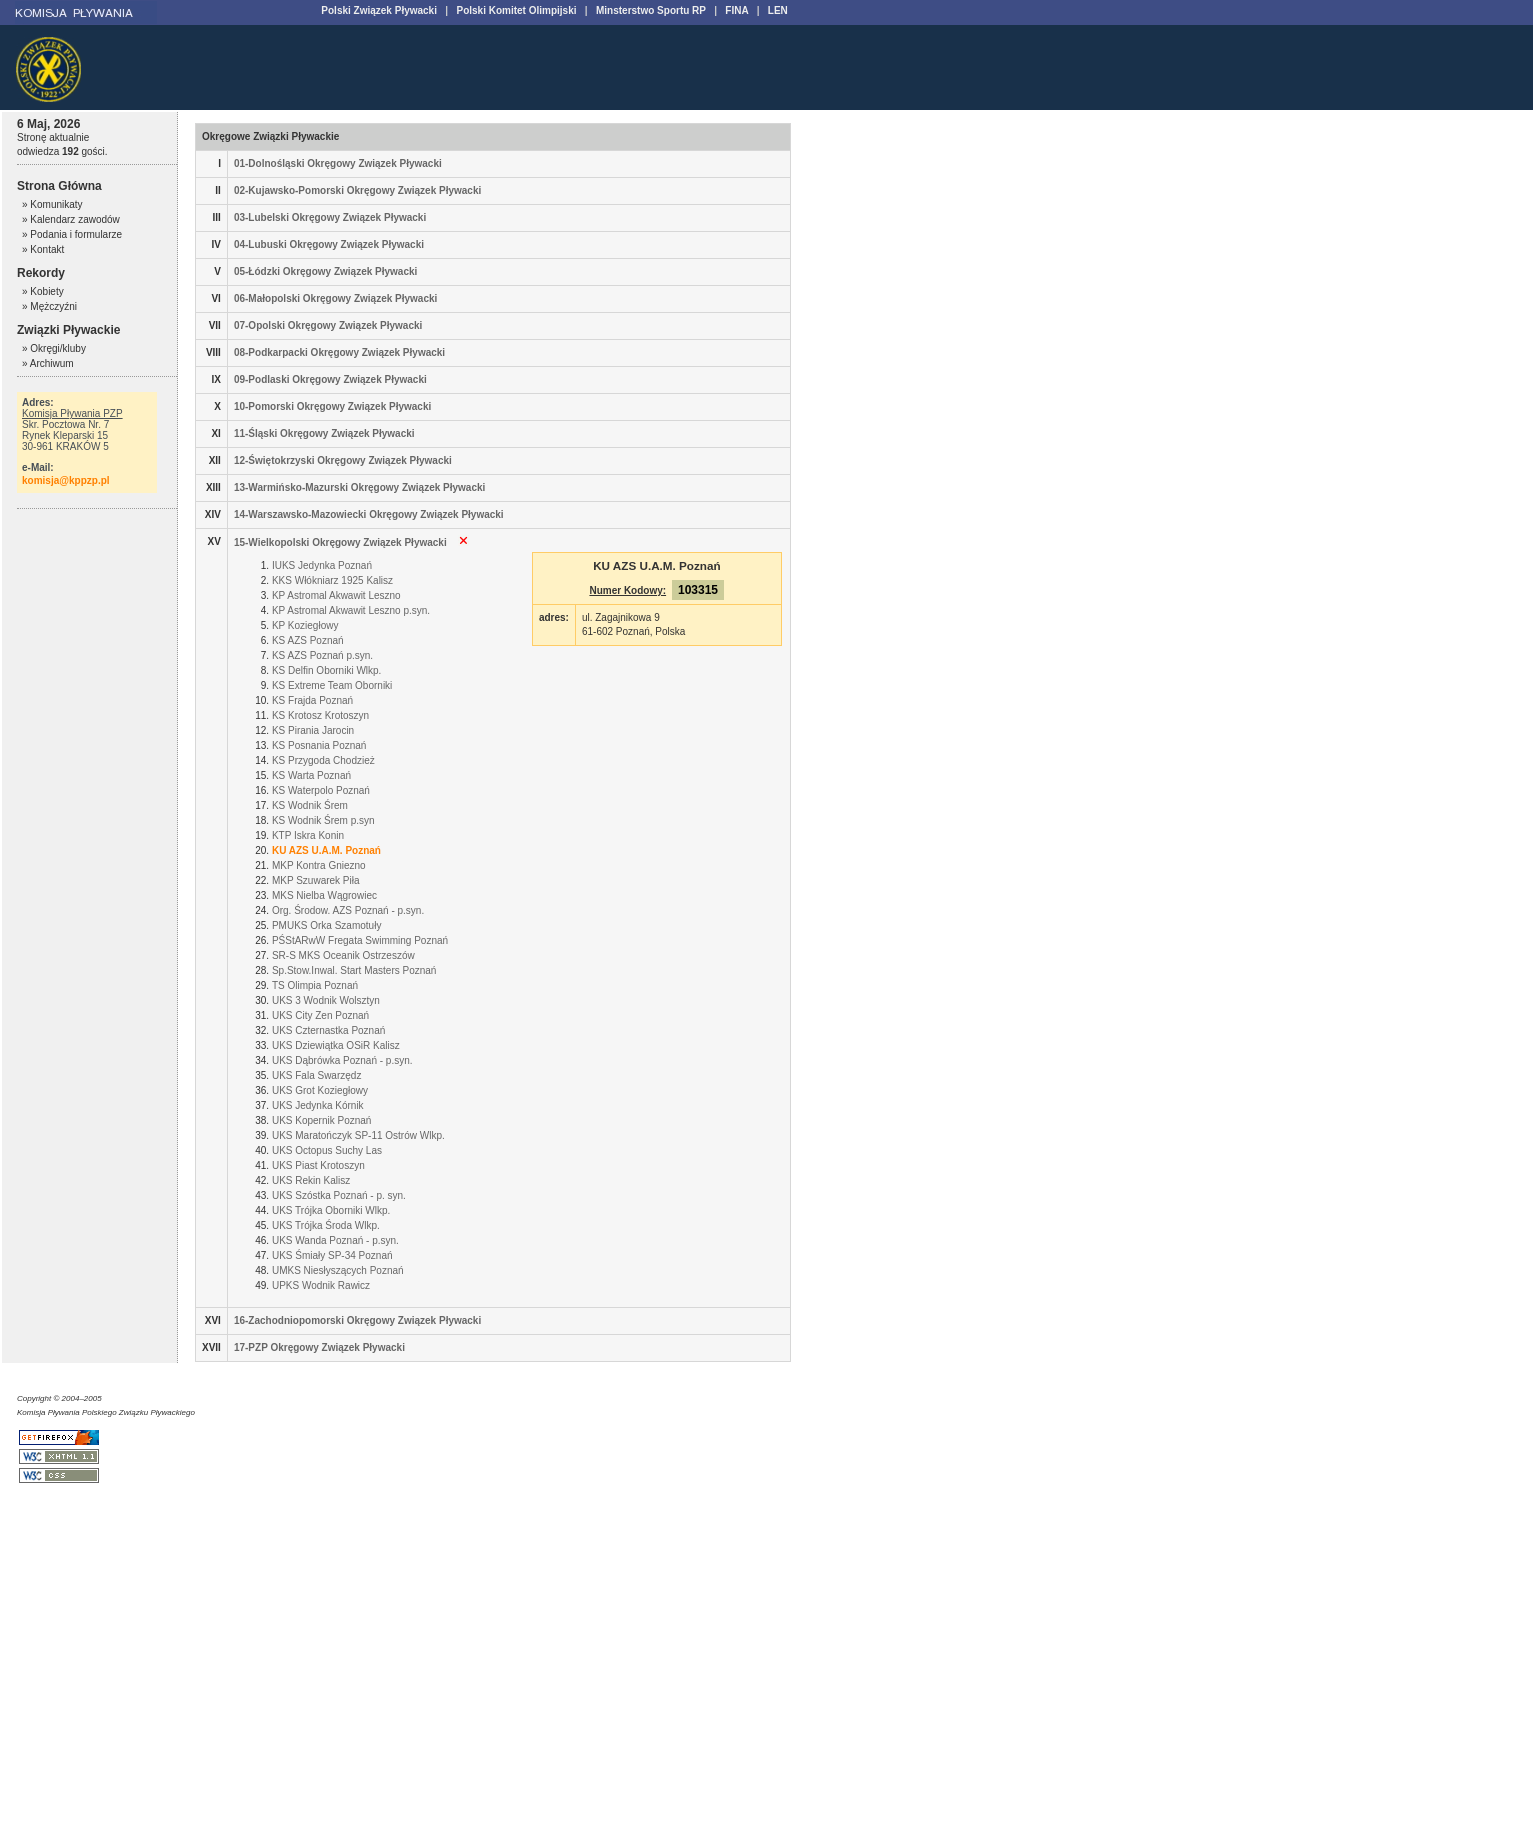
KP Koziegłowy (305, 625)
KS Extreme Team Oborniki (332, 685)
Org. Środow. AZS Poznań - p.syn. (348, 910)
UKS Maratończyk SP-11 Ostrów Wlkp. (358, 1135)
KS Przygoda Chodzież (323, 760)
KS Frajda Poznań (312, 700)
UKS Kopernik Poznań (322, 1120)
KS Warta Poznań (311, 775)
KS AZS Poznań (308, 640)
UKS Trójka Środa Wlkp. (326, 1225)
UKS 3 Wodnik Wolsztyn (326, 1000)
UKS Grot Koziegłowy (320, 1090)
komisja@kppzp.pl (66, 480)
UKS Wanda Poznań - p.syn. (335, 1240)
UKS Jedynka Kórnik (318, 1105)
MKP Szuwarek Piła (316, 880)
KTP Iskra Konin (308, 835)
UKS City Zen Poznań (320, 1015)
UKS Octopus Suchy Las (327, 1150)
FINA (736, 10)
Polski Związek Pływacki (379, 10)
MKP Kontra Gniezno (319, 865)
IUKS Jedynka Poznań (322, 565)
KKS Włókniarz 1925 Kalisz (332, 580)
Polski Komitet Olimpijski (516, 10)
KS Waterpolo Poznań (321, 790)
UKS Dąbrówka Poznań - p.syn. (342, 1060)
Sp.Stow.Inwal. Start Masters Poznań (354, 970)
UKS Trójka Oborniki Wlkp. (331, 1210)
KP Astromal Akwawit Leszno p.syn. (351, 610)
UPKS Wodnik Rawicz (321, 1285)
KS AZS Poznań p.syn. (322, 655)
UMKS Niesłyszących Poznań (338, 1270)
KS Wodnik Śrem (310, 805)
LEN (778, 10)
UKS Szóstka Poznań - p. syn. (339, 1195)
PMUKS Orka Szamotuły (326, 925)
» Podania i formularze (72, 234)
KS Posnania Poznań (319, 745)
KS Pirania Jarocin (313, 730)
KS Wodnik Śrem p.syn (323, 820)
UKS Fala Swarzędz (316, 1075)
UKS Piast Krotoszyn (318, 1165)
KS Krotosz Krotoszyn (320, 715)
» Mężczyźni (49, 306)
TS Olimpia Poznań (315, 985)
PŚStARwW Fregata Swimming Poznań (360, 940)
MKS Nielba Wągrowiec (324, 895)
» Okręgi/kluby (54, 348)
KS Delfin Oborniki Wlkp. (326, 670)
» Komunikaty (52, 204)
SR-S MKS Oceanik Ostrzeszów (343, 955)
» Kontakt (43, 249)
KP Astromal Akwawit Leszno (336, 595)
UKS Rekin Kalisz (311, 1180)
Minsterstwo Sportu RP (651, 10)
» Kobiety (43, 291)
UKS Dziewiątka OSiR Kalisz (336, 1045)
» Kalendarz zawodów (71, 219)
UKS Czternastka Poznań (328, 1030)
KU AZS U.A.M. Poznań (326, 850)
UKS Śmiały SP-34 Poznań (332, 1255)
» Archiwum (48, 363)
